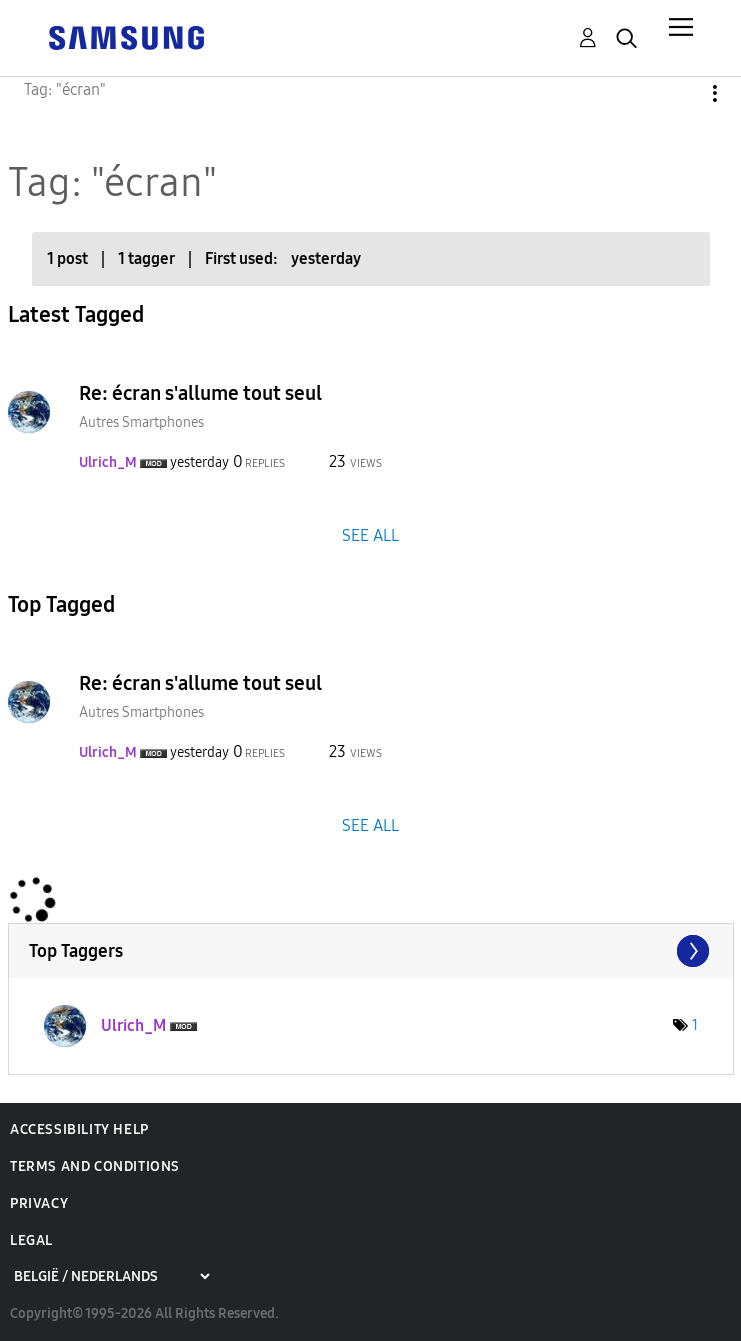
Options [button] (681, 93)
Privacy (39, 1203)
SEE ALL (370, 534)
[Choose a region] (111, 1276)
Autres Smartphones (141, 422)
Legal (31, 1240)
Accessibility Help (79, 1129)
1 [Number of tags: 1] (695, 1025)
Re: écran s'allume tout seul (200, 393)
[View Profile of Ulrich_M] (108, 462)
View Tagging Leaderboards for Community (371, 951)
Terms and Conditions (95, 1166)
